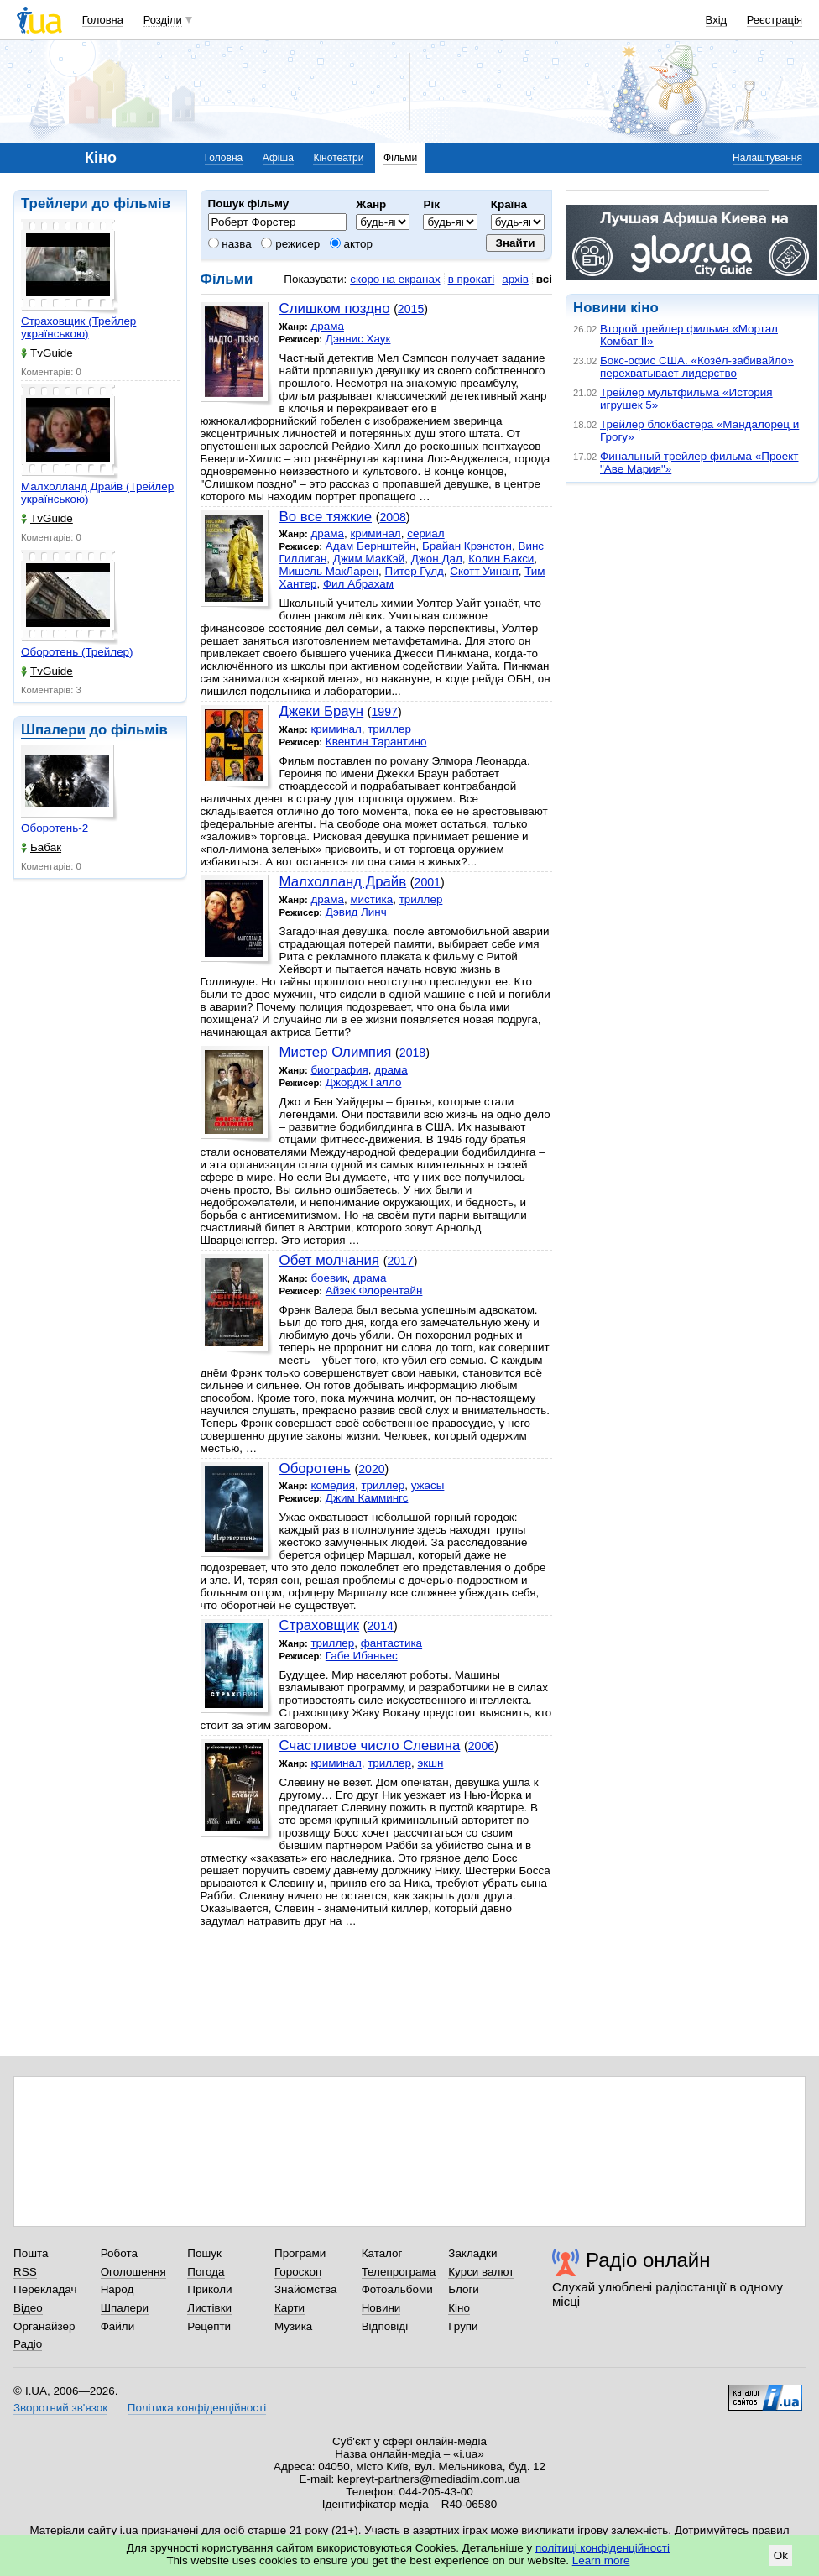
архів (515, 279)
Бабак (41, 847)
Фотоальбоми (397, 2289)
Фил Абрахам (358, 583)
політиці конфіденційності (602, 2548)
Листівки (209, 2308)
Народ (117, 2289)
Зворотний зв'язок (60, 2407)
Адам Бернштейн (371, 546)
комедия (332, 1485)
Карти (289, 2308)
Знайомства (305, 2289)
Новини (381, 2308)
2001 (428, 882)
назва (230, 244)
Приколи (209, 2289)
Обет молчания (329, 1260)
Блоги (463, 2289)
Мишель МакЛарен (328, 571)
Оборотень (315, 1468)
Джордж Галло (364, 1082)
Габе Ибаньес (362, 1655)
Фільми (400, 158)
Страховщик (319, 1625)
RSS (25, 2271)
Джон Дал (436, 558)
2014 (381, 1626)
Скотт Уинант (484, 571)
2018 (412, 1052)
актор (351, 244)
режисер (290, 244)
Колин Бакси (501, 558)
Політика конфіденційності (197, 2407)
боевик (328, 1278)
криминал (375, 533)
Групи (462, 2326)
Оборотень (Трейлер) (77, 651)
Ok (781, 2555)
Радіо (27, 2344)
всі (544, 279)
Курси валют (481, 2271)
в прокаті (471, 279)
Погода (205, 2271)
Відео (28, 2308)
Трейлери (54, 204)
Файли (118, 2326)
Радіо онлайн (648, 2260)
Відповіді (385, 2326)
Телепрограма (399, 2271)
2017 (400, 1260)
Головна (102, 19)
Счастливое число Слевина (370, 1745)
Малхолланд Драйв (343, 882)
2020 (371, 1469)
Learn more (601, 2560)
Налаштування (767, 158)
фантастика (391, 1643)
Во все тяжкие (325, 517)
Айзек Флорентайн (374, 1290)
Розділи (162, 19)
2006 (481, 1746)
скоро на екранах (395, 279)
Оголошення (133, 2271)
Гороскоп (297, 2271)
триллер (389, 729)
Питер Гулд (414, 571)
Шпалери (53, 730)
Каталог (382, 2253)
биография (339, 1069)
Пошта (30, 2253)
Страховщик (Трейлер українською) (78, 327)
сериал (426, 533)
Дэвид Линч (356, 912)
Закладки (472, 2253)
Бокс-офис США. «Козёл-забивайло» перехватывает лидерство (697, 366)
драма (327, 326)
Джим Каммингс (367, 1498)
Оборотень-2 (54, 828)
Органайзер (44, 2326)
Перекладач (44, 2289)
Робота (119, 2253)
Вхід (717, 19)
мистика (371, 899)
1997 (385, 711)
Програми (300, 2253)
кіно (644, 308)
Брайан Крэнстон (467, 546)
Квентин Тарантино (376, 741)
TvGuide (47, 353)
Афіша (278, 158)
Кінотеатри (338, 158)
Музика (293, 2326)
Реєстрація (774, 19)
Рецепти (209, 2326)
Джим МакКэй (368, 558)
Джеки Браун (321, 711)
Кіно (459, 2308)
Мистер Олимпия (335, 1052)
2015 (411, 309)
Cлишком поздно (334, 308)
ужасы (428, 1485)
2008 (392, 517)
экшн (430, 1763)
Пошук (204, 2253)
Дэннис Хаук (358, 338)
